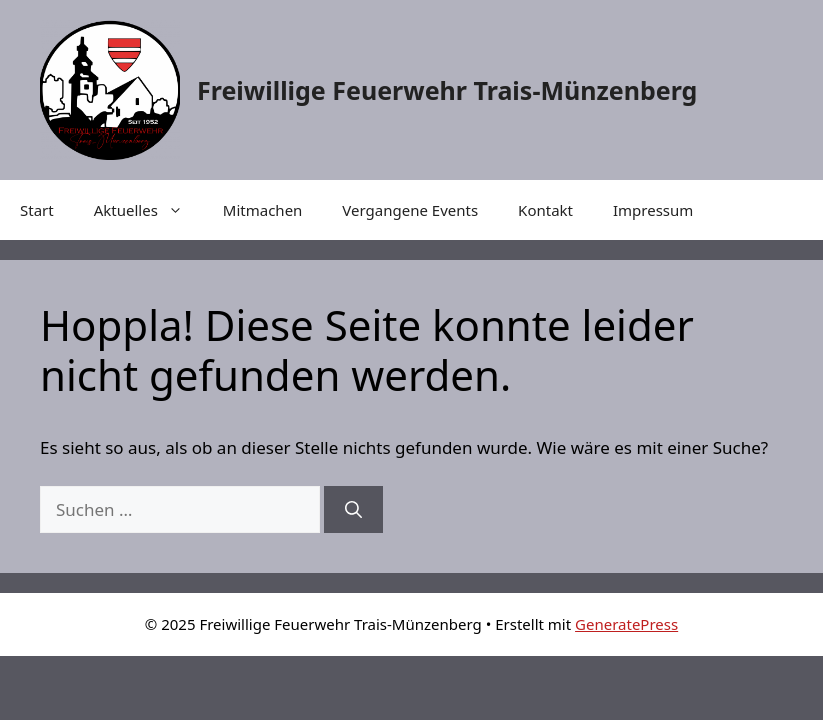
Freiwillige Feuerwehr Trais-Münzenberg (447, 90)
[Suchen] (353, 510)
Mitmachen (263, 210)
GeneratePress (626, 624)
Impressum (653, 210)
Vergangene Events (410, 210)
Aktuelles (148, 210)
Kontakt (545, 210)
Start (37, 210)
